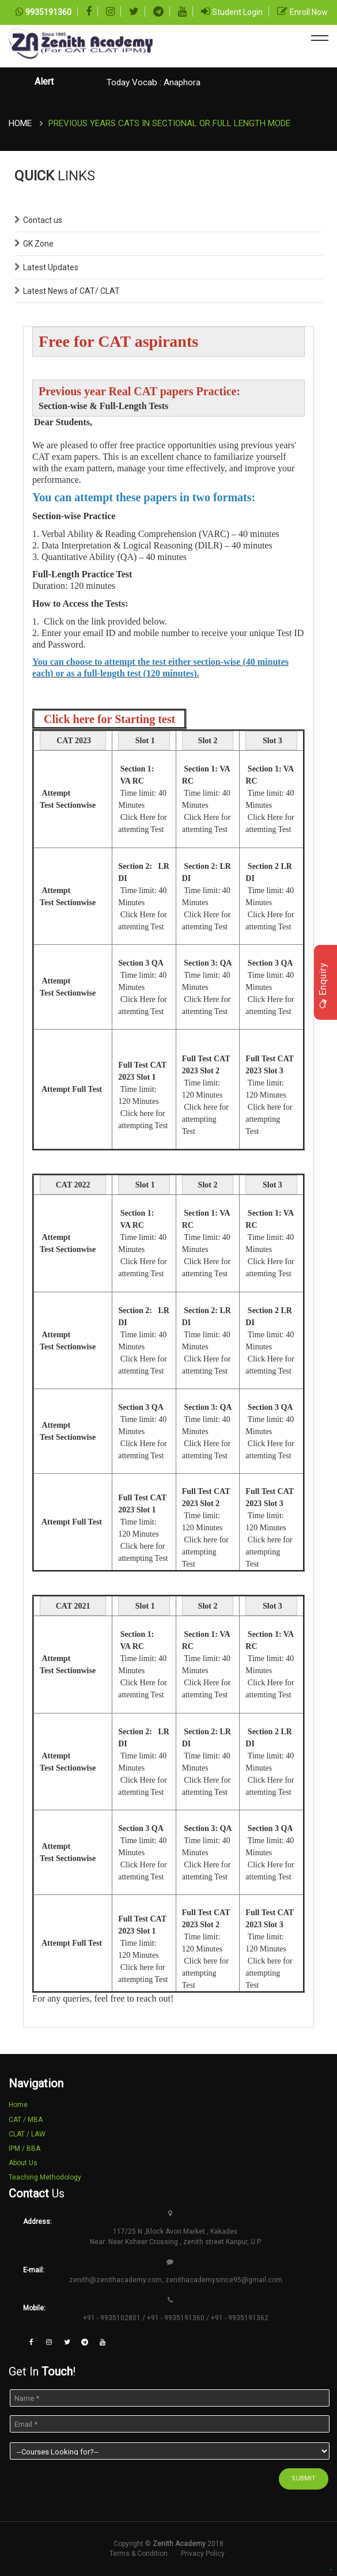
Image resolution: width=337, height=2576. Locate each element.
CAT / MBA (26, 2120)
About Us (23, 2163)
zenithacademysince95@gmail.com (223, 2280)
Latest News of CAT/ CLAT (71, 291)
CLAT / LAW (27, 2134)
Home (20, 123)
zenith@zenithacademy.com (115, 2280)
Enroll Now (309, 12)
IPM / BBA (24, 2148)
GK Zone (38, 243)
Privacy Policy (203, 2553)
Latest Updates (50, 267)
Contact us (42, 220)
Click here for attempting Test (205, 1119)
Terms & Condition (138, 2553)
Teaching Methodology (45, 2177)
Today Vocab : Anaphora (153, 82)
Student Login (237, 12)
